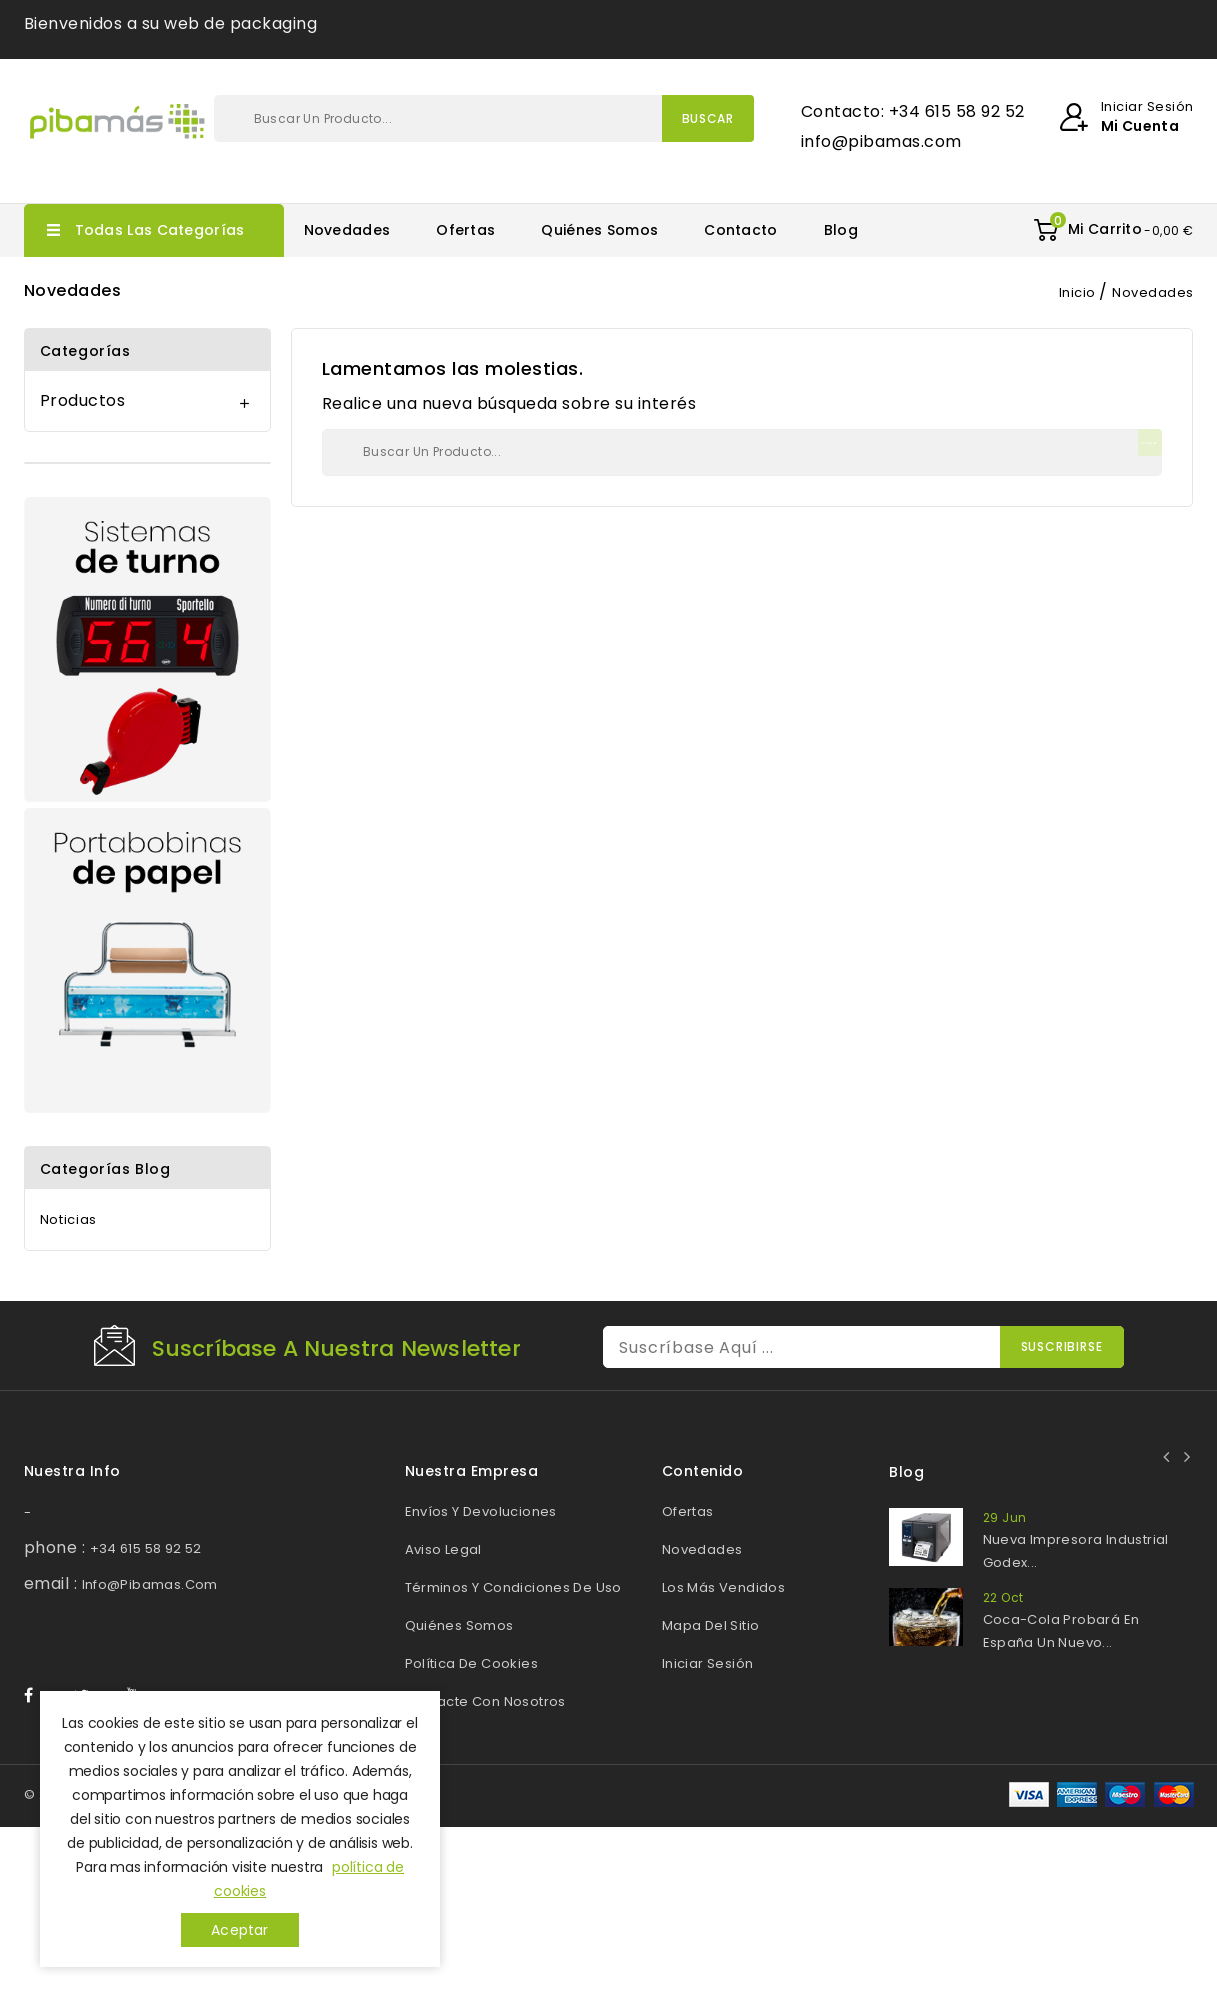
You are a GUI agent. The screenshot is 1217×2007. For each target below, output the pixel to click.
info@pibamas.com (150, 1584)
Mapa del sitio (710, 1625)
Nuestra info (72, 1471)
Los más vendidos (723, 1587)
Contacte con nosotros (485, 1701)
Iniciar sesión (707, 1663)
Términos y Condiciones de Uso (513, 1587)
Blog (841, 230)
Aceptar (239, 1930)
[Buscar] (484, 118)
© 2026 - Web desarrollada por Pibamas (169, 1974)
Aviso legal (443, 1549)
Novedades (347, 230)
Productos (83, 400)
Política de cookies (471, 1663)
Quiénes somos (599, 230)
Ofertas (465, 230)
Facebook (38, 1876)
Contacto (740, 230)
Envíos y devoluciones (481, 1511)
